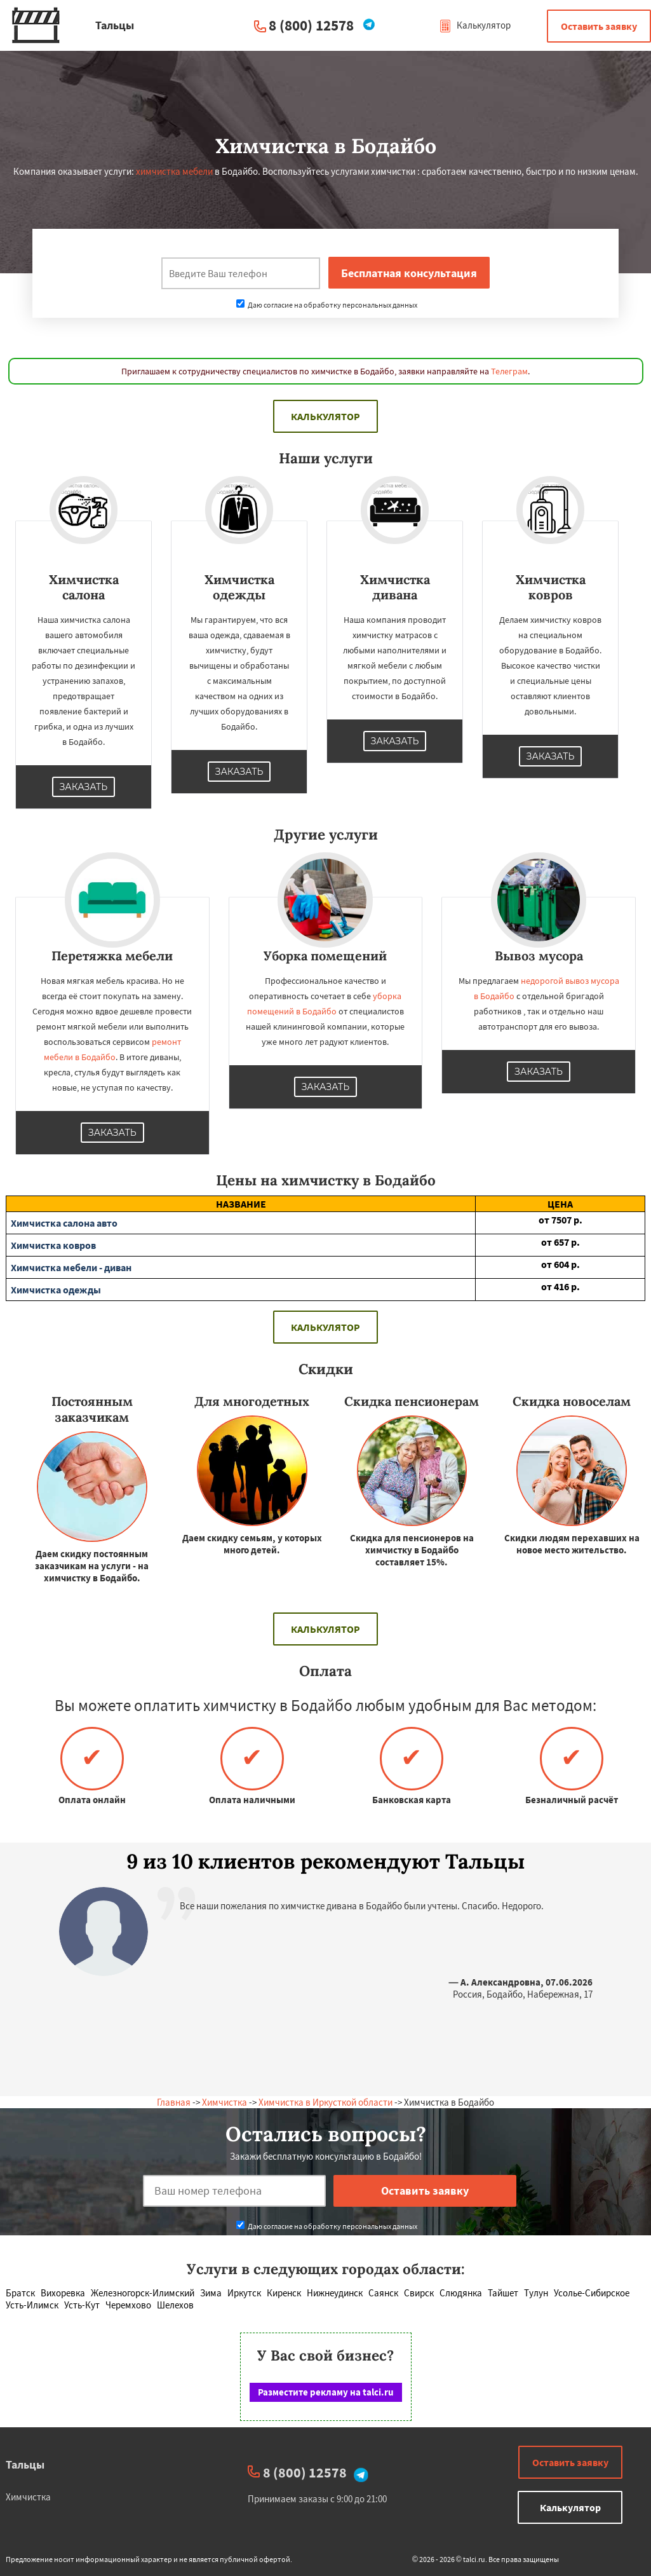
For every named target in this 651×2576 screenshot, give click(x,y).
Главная (174, 2102)
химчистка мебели (174, 171)
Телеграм (509, 371)
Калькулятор (475, 25)
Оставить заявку (599, 26)
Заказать (84, 787)
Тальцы (25, 2464)
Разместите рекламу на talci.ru (326, 2392)
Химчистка (224, 2102)
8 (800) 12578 (311, 25)
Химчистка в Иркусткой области (325, 2102)
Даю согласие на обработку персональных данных (326, 305)
